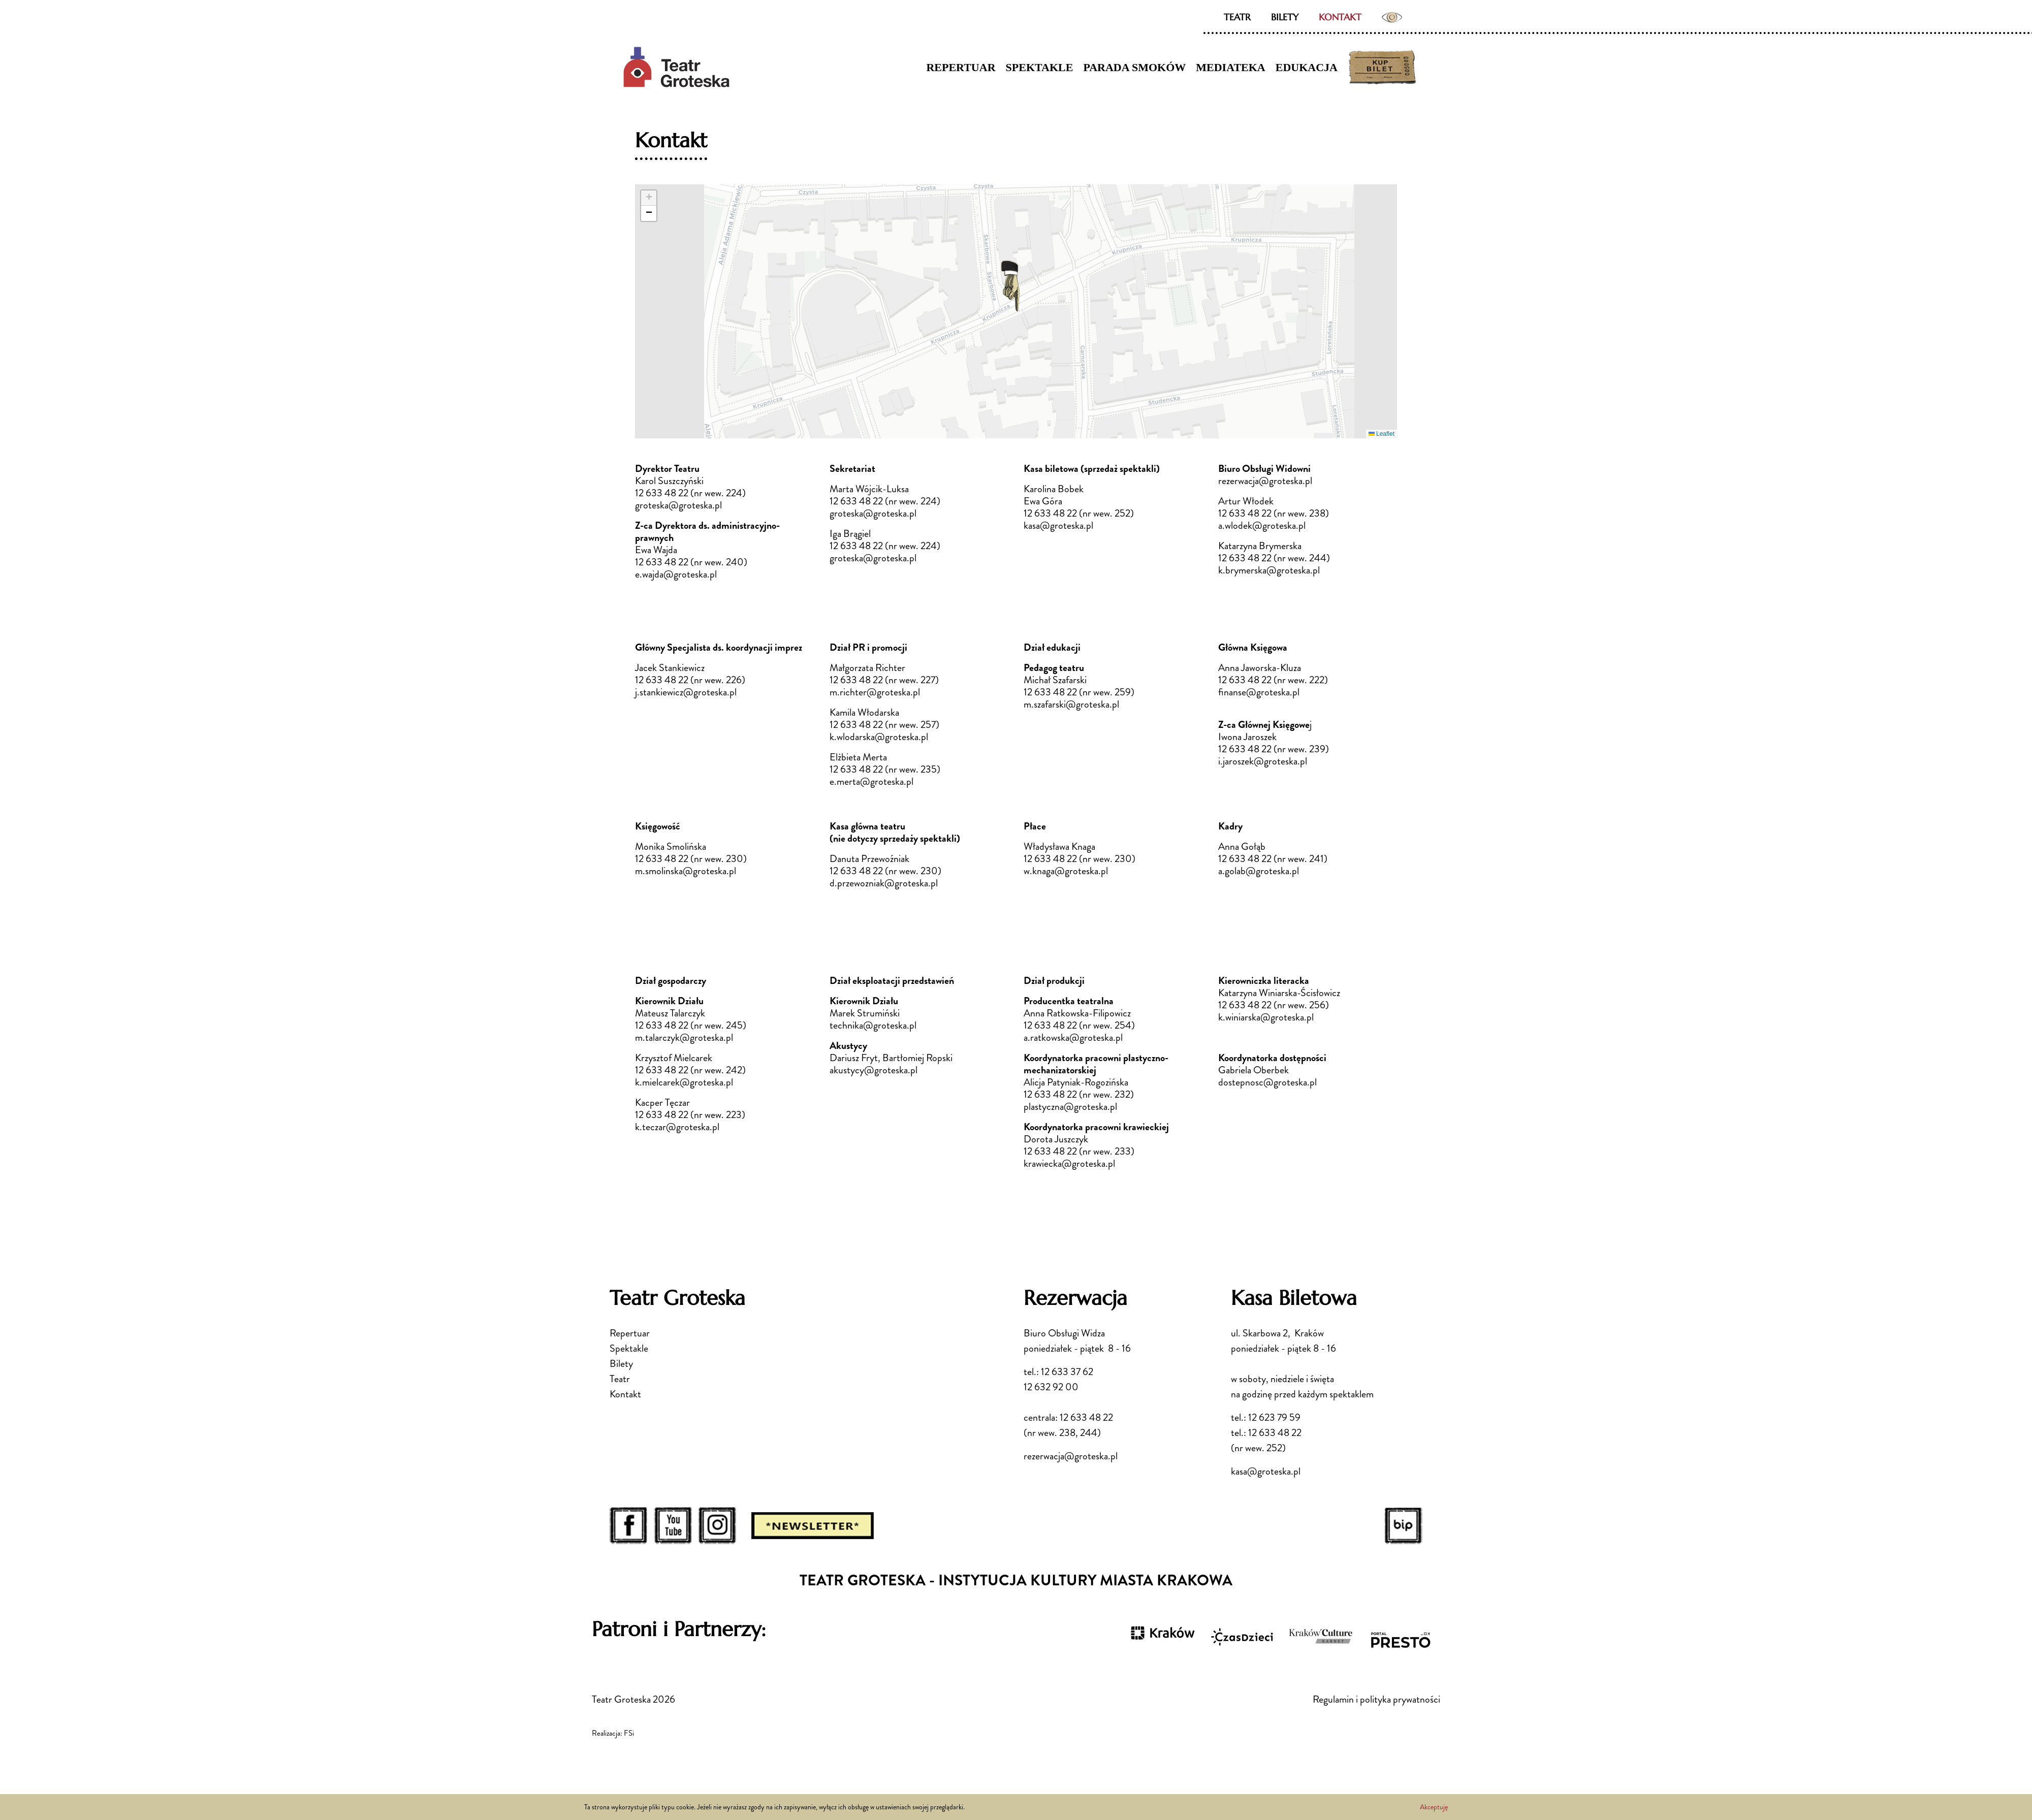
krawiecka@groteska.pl (1069, 1163)
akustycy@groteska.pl (873, 1070)
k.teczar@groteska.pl (677, 1127)
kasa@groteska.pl (1058, 525)
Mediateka (1230, 67)
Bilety (1284, 17)
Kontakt (1340, 17)
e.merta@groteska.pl (871, 781)
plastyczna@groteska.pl (1070, 1106)
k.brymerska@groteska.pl (1270, 570)
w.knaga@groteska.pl (1066, 871)
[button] (1010, 285)
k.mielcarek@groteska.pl (684, 1082)
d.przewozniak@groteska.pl (884, 883)
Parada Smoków (1134, 67)
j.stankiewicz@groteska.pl (686, 692)
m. (835, 692)
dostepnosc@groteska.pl (1267, 1082)
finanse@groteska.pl (1258, 692)
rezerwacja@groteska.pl (1071, 1456)
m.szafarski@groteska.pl (1071, 704)
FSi (629, 1733)
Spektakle (1039, 67)
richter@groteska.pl (880, 692)
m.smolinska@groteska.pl (685, 871)
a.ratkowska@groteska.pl (1073, 1037)
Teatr (1237, 17)
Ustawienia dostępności (1392, 17)
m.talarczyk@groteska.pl (684, 1037)
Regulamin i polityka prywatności (1376, 1699)
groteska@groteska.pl (678, 505)
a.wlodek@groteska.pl (1263, 525)
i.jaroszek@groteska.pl (1262, 761)
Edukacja (1307, 67)
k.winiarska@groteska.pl (1266, 1017)
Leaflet (1381, 433)
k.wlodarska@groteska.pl (879, 736)
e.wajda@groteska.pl (676, 574)
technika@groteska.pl (873, 1025)
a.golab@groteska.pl (1258, 871)
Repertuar (960, 67)
